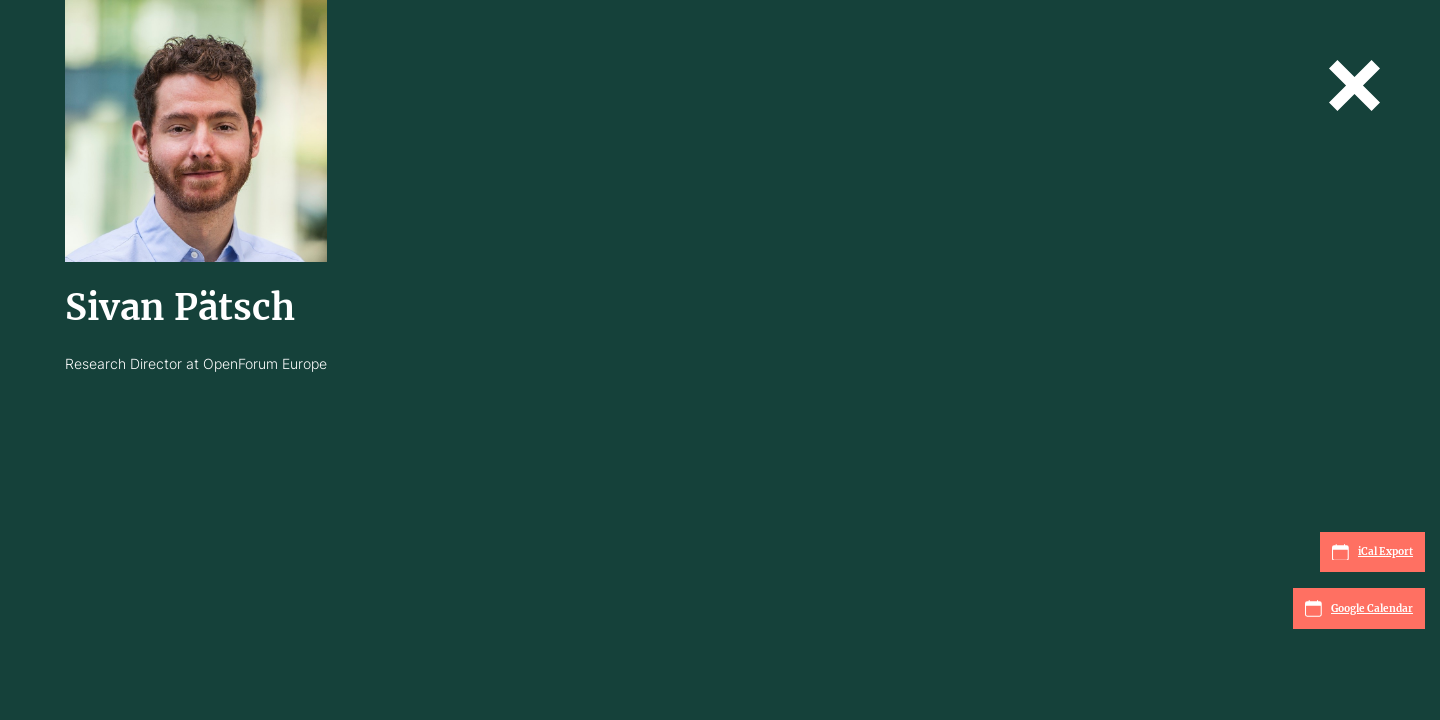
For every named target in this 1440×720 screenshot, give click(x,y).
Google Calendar (1359, 608)
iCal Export (1372, 552)
